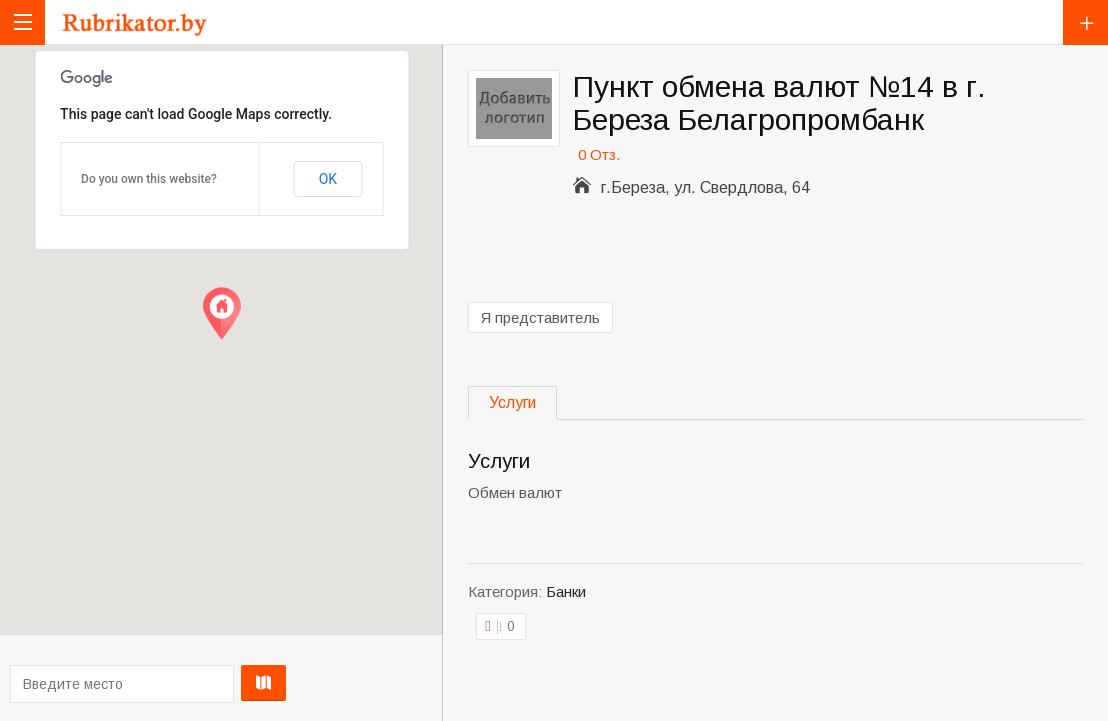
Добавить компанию (1085, 22)
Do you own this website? (149, 179)
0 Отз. (599, 154)
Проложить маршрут (217, 683)
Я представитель (540, 317)
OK (328, 179)
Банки (566, 591)
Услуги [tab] (512, 402)
